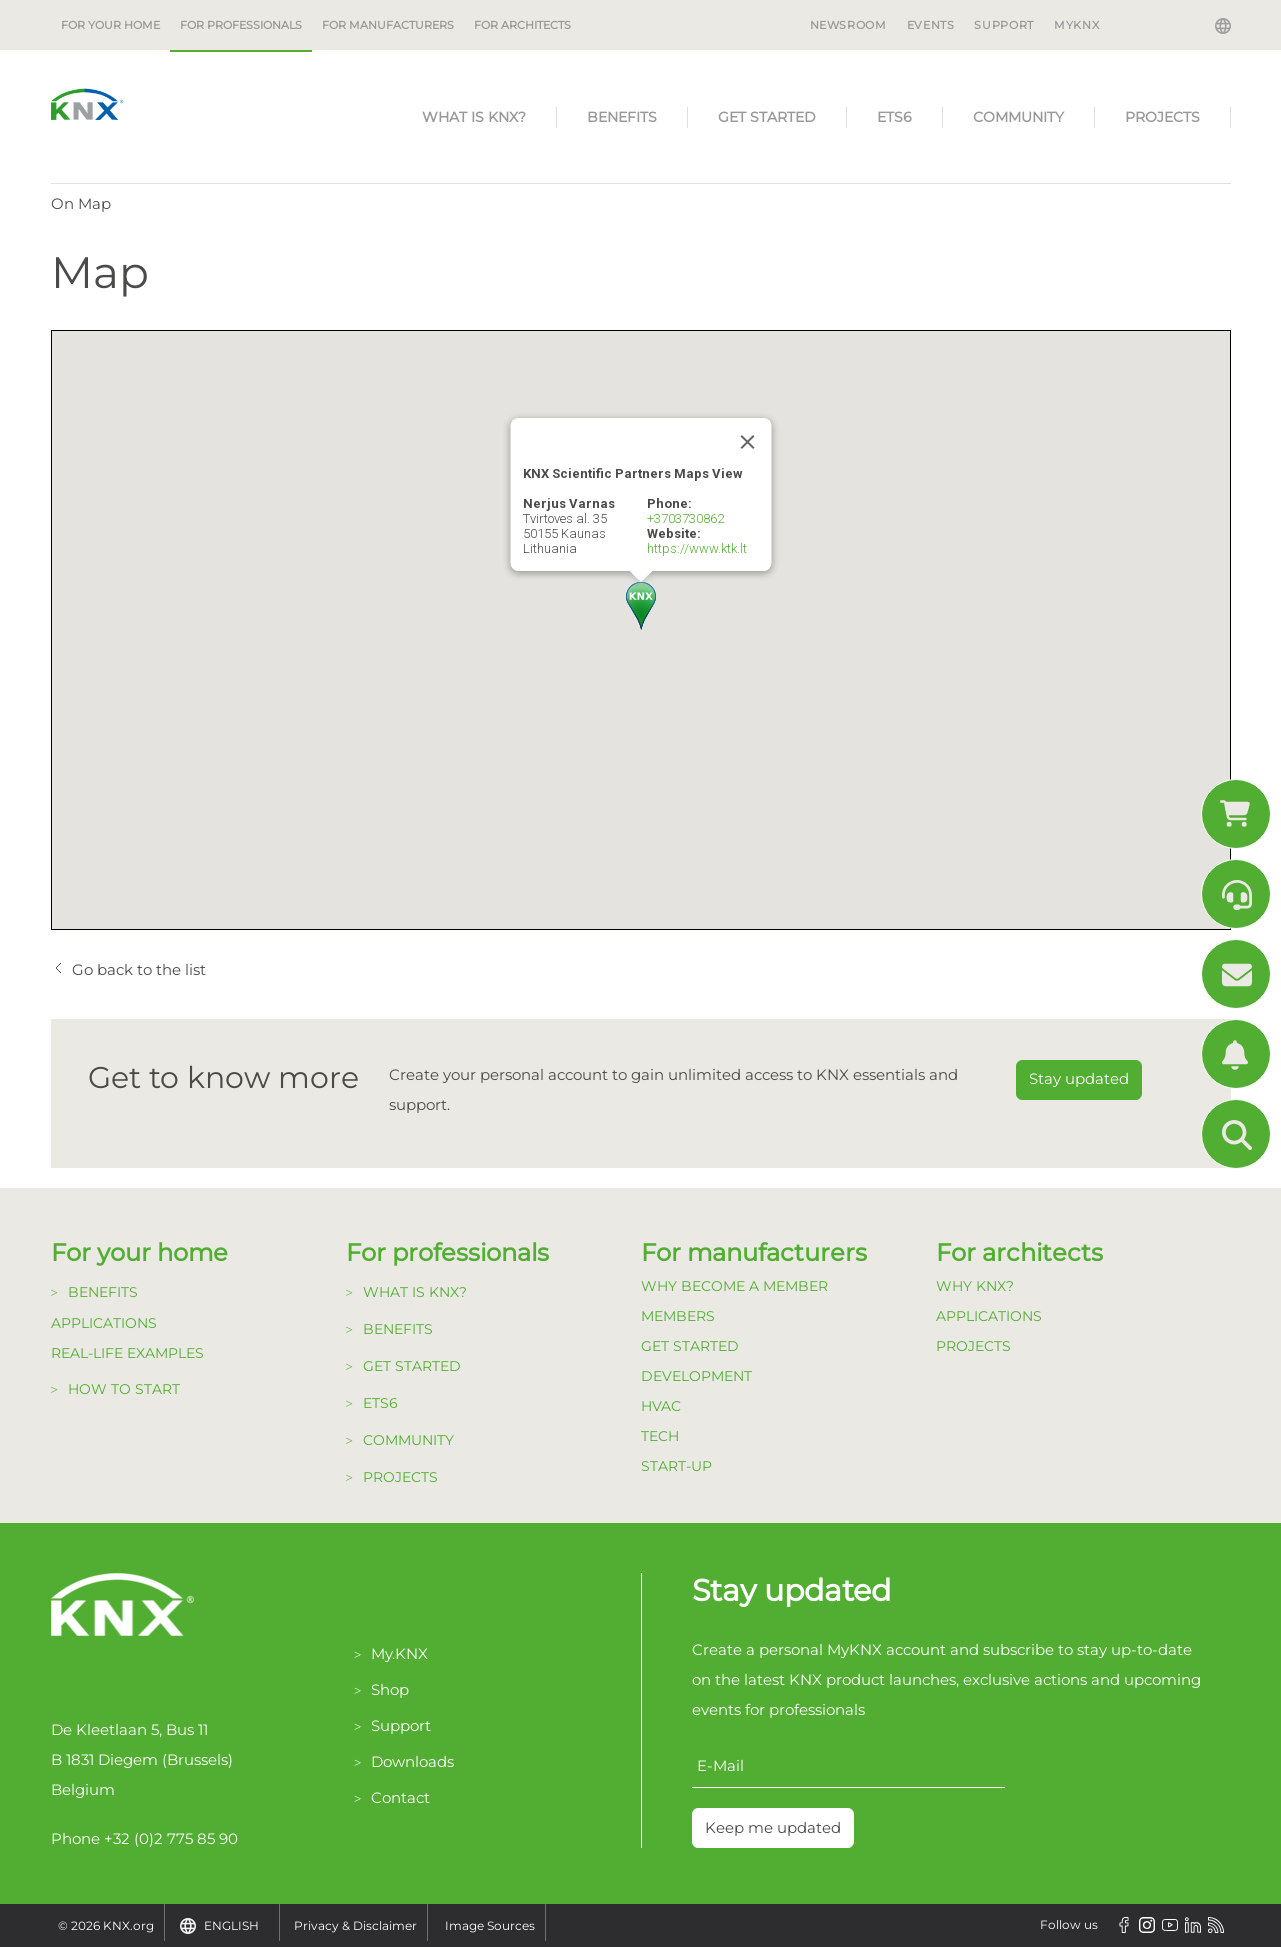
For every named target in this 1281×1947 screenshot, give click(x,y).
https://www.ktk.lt (697, 548)
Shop (390, 1689)
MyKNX (1076, 25)
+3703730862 (685, 518)
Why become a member (734, 1286)
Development (696, 1376)
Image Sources (490, 1925)
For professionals (241, 25)
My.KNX (399, 1653)
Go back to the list (139, 969)
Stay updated (1079, 1078)
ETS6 (894, 117)
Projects (1162, 117)
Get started (767, 117)
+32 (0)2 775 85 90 (171, 1838)
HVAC (661, 1406)
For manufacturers (388, 25)
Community (1018, 117)
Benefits (622, 117)
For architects (522, 25)
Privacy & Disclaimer (355, 1925)
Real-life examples (127, 1353)
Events (931, 25)
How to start (124, 1389)
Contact (400, 1797)
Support (1003, 25)
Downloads (412, 1761)
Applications (104, 1323)
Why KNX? (975, 1286)
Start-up (676, 1466)
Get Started (690, 1346)
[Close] (747, 442)
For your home (110, 25)
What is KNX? (474, 117)
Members (678, 1316)
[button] (641, 606)
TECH (660, 1436)
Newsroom (848, 25)
